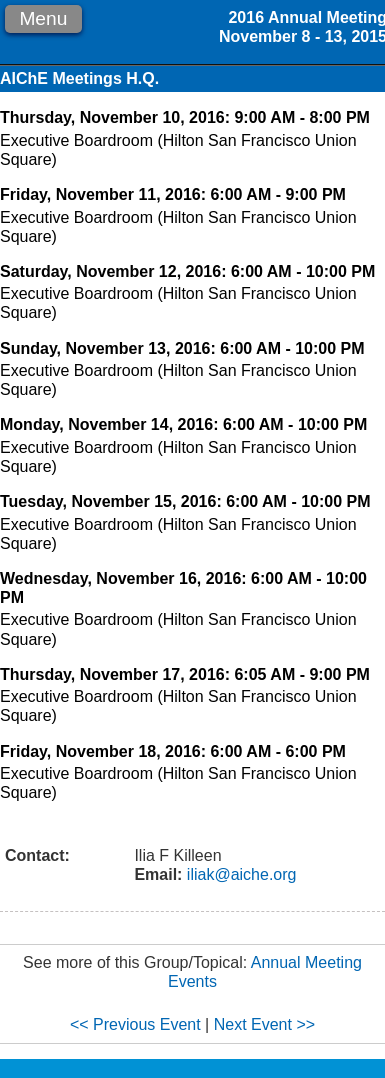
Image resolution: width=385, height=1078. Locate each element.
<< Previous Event (135, 1024)
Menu (43, 18)
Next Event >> (264, 1024)
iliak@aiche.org (239, 874)
